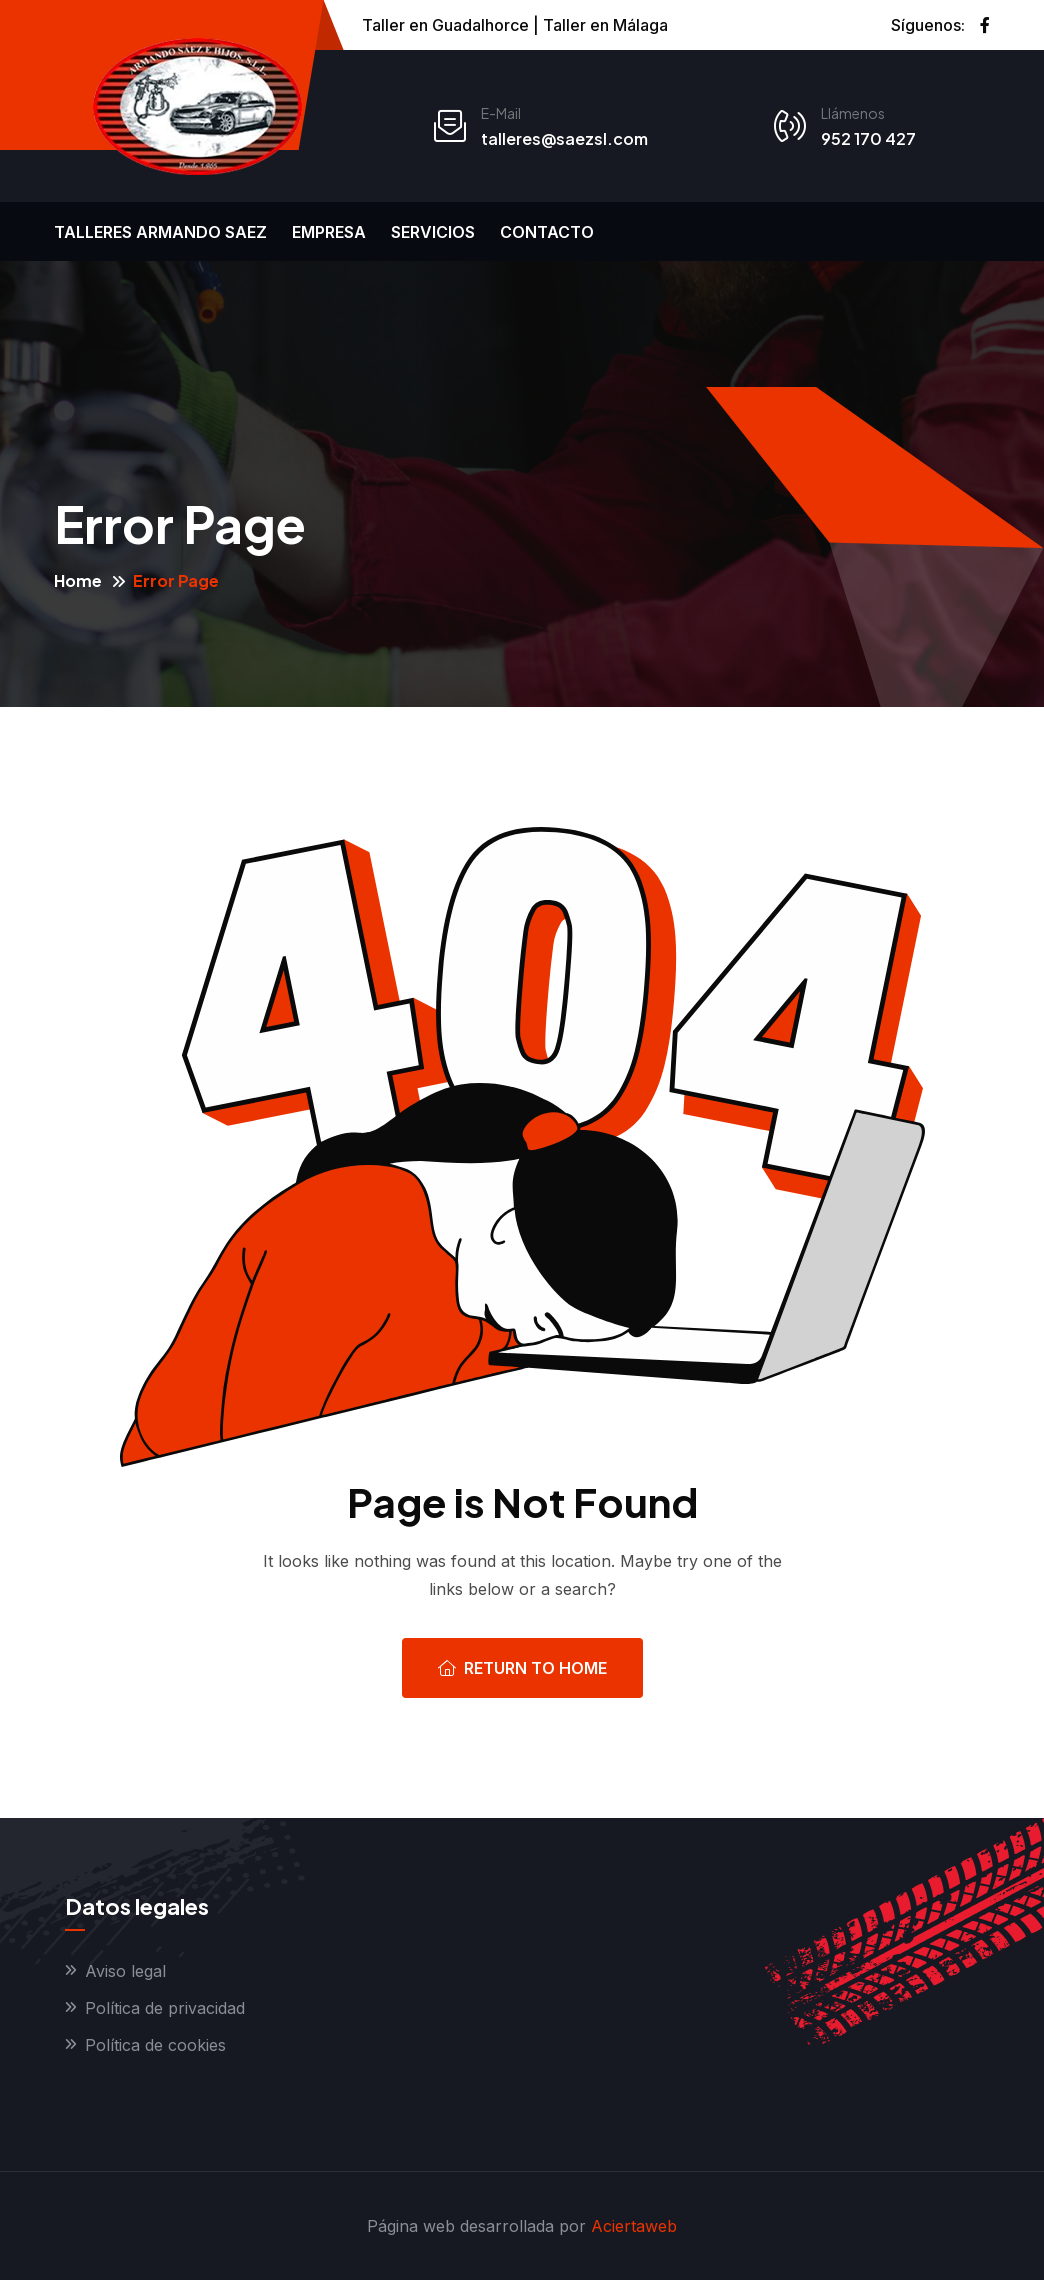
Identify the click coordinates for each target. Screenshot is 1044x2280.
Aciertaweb (634, 2226)
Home (78, 580)
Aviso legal (125, 1971)
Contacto (547, 232)
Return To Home (522, 1668)
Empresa (329, 232)
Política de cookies (155, 2045)
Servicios (433, 232)
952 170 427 (868, 138)
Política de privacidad (165, 2008)
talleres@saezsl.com (564, 138)
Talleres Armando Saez (160, 232)
